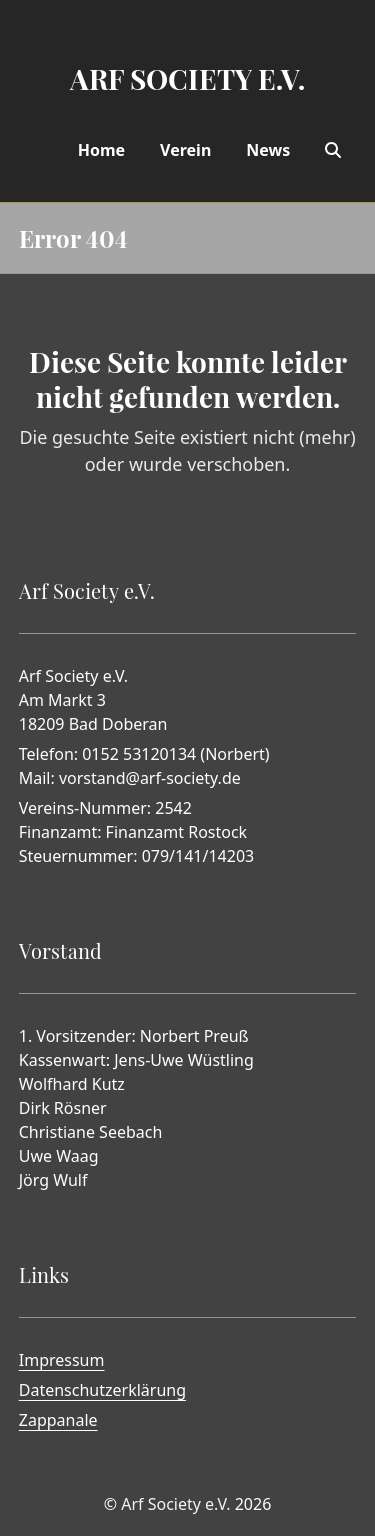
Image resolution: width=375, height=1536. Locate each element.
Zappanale (58, 1420)
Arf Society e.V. (175, 1504)
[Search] (333, 150)
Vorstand (60, 950)
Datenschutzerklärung (102, 1390)
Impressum (62, 1360)
